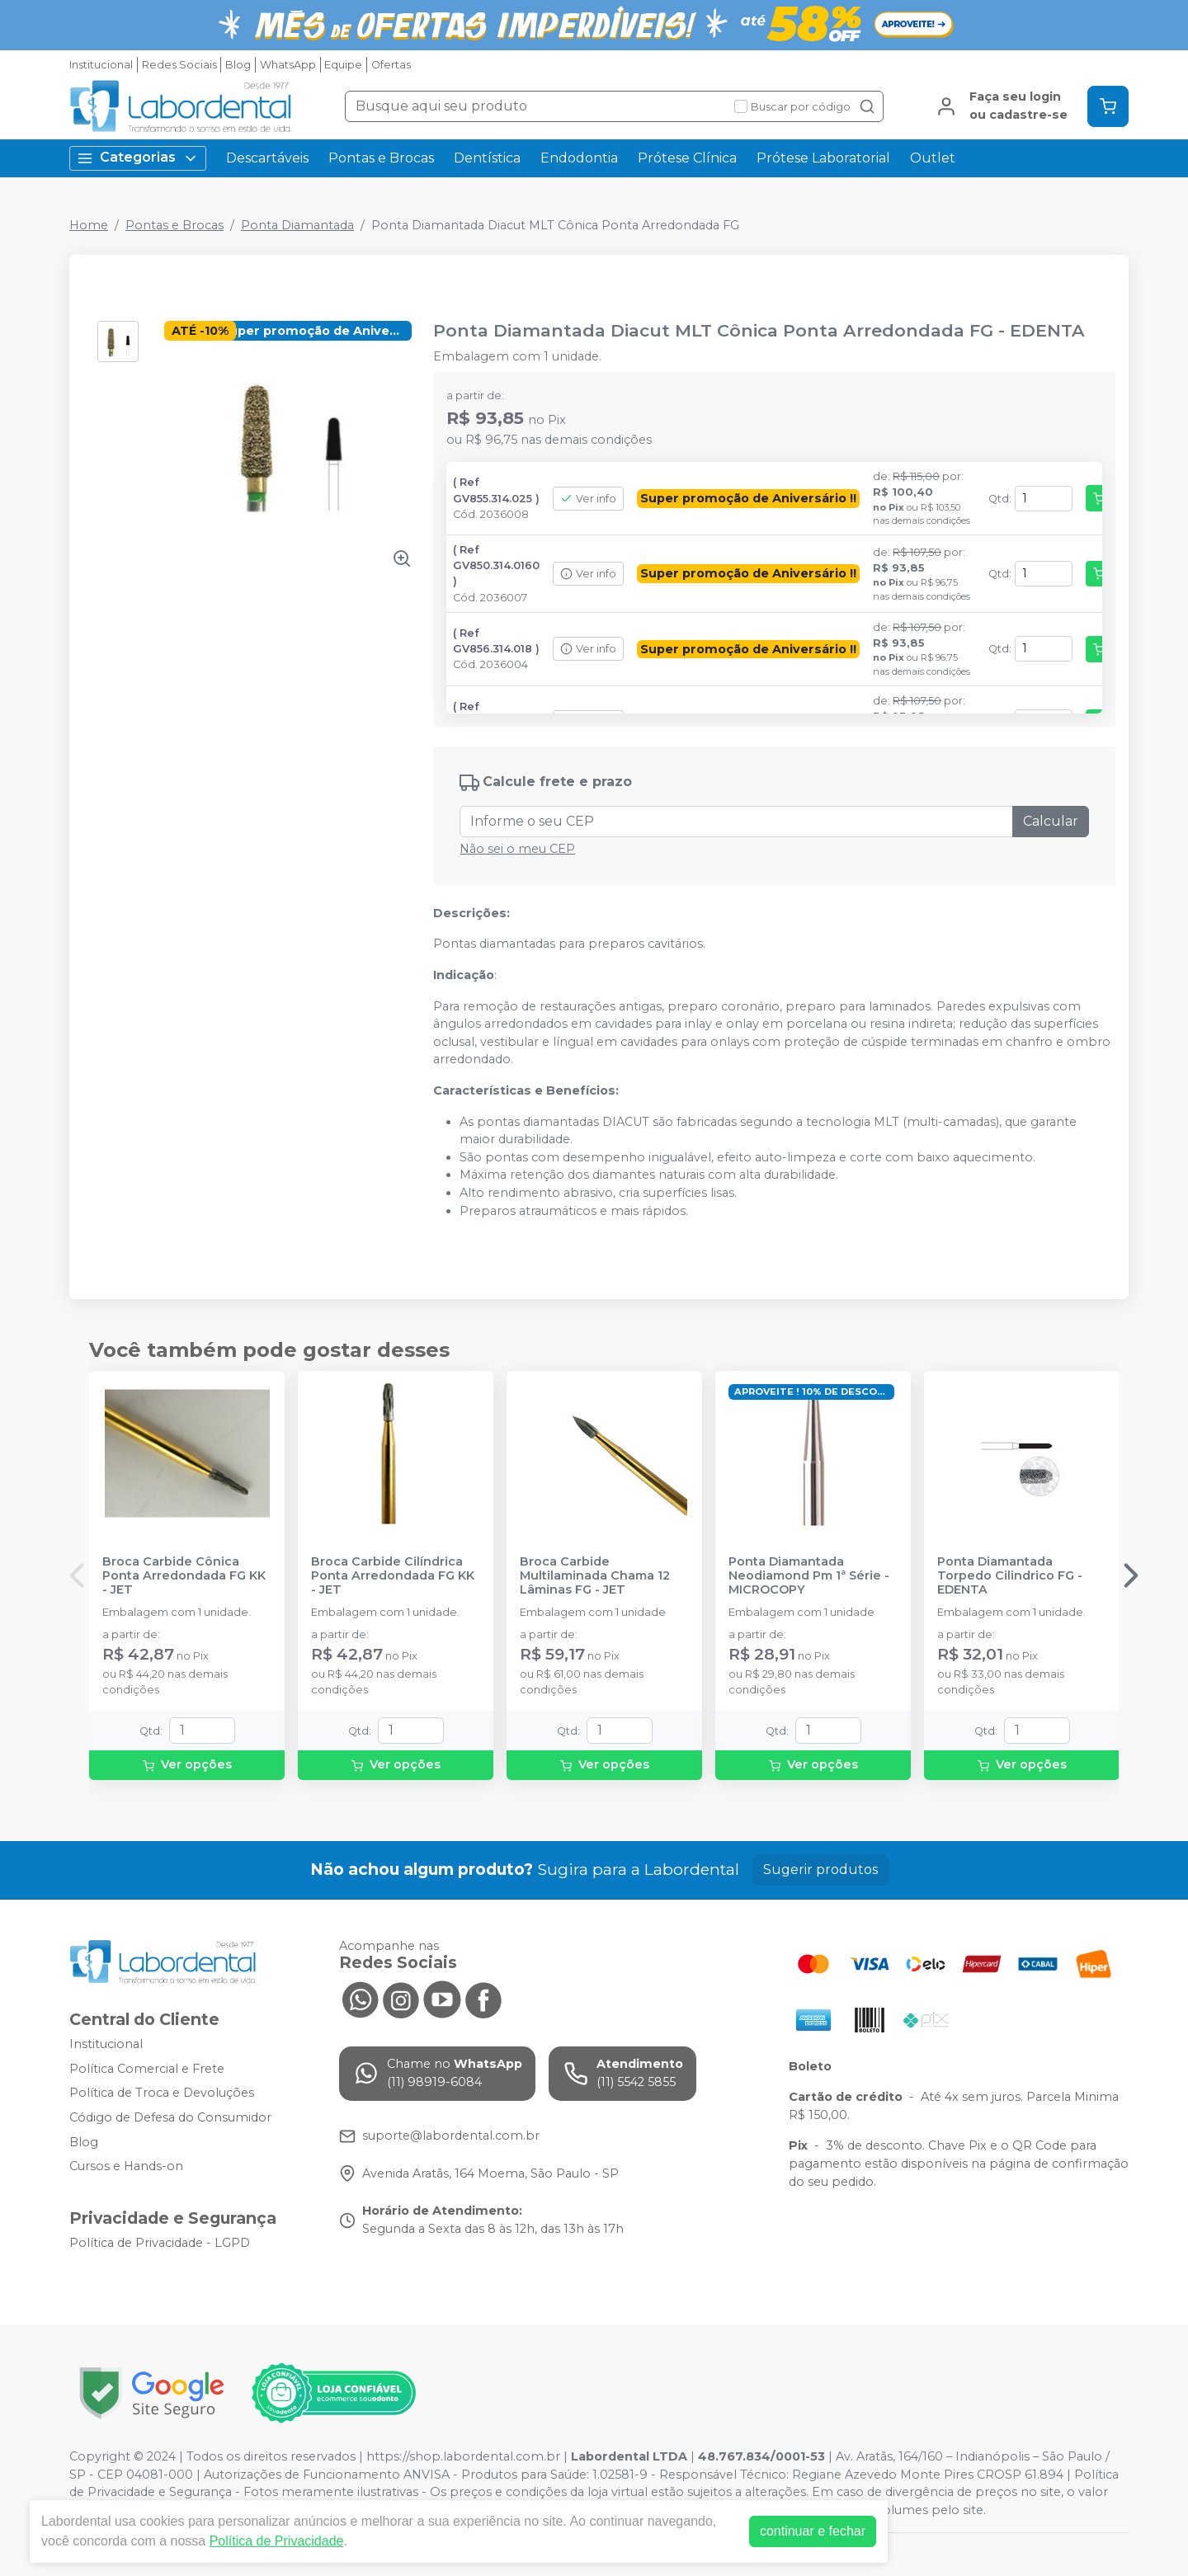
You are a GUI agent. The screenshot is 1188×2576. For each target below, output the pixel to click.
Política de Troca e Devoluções (161, 2093)
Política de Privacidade (277, 2541)
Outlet (932, 158)
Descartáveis (267, 158)
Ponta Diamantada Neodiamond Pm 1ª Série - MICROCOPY (808, 1576)
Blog (238, 65)
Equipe (343, 65)
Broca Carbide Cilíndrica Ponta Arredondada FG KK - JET (392, 1576)
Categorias (138, 158)
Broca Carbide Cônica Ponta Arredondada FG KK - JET (184, 1576)
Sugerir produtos (820, 1869)
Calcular (1050, 821)
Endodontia (579, 158)
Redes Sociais (179, 65)
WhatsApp (288, 65)
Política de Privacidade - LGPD (159, 2242)
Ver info (588, 498)
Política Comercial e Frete (146, 2068)
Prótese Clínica (687, 158)
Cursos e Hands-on (126, 2166)
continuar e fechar (812, 2531)
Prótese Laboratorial (823, 158)
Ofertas (391, 65)
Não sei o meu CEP (517, 848)
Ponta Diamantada (297, 225)
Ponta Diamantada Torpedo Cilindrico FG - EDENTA (1009, 1576)
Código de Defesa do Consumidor (170, 2117)
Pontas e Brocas (381, 158)
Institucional (101, 65)
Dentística (487, 158)
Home (88, 225)
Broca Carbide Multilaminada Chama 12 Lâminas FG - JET (595, 1576)
